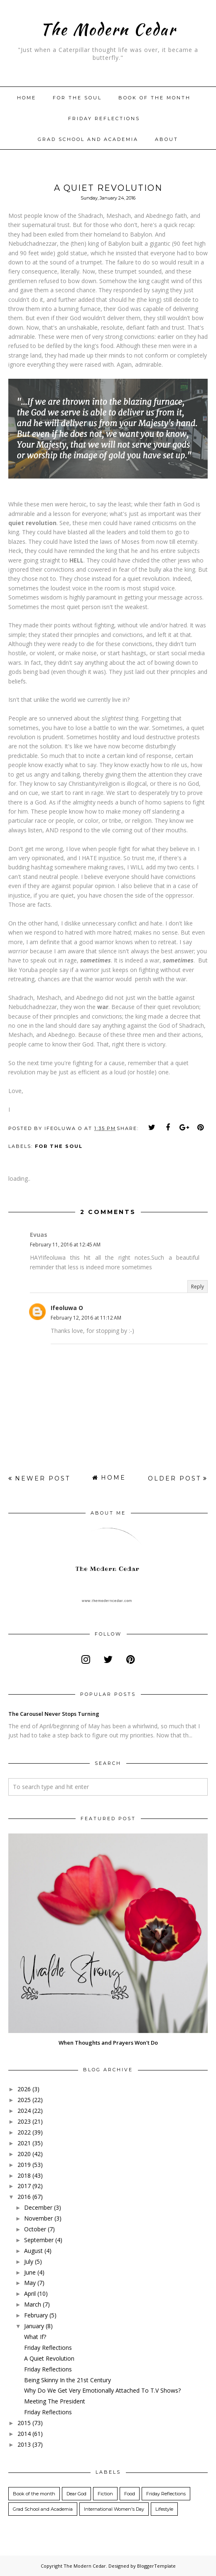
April (30, 2293)
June (30, 2272)
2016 (24, 2197)
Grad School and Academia (88, 139)
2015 (24, 2423)
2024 (24, 2111)
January (34, 2326)
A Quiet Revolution (49, 2358)
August (33, 2251)
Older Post (174, 1478)
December (38, 2207)
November (38, 2218)
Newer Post (42, 1478)
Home (26, 98)
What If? (35, 2337)
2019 (24, 2165)
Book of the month (154, 98)
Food (129, 2494)
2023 (24, 2121)
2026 (24, 2089)
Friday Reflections (104, 118)
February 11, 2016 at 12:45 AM (65, 1244)
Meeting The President (54, 2401)
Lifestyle (164, 2509)
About (166, 139)
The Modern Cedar (108, 29)
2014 (24, 2434)
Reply (197, 1286)
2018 (24, 2175)
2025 (24, 2100)
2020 (24, 2154)
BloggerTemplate (156, 2566)
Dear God (76, 2494)
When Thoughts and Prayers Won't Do (108, 2042)
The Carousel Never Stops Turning (53, 1713)
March (32, 2304)
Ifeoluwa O (67, 1308)
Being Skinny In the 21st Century (67, 2380)
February (36, 2315)
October (35, 2229)
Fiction (105, 2494)
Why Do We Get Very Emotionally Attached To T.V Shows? (102, 2390)
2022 (24, 2132)
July (28, 2261)
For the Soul (59, 1146)
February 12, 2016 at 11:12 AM (86, 1317)
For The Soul (77, 98)
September (39, 2240)
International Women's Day (114, 2509)
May (30, 2283)
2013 (24, 2444)
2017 (24, 2186)
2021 (24, 2143)
